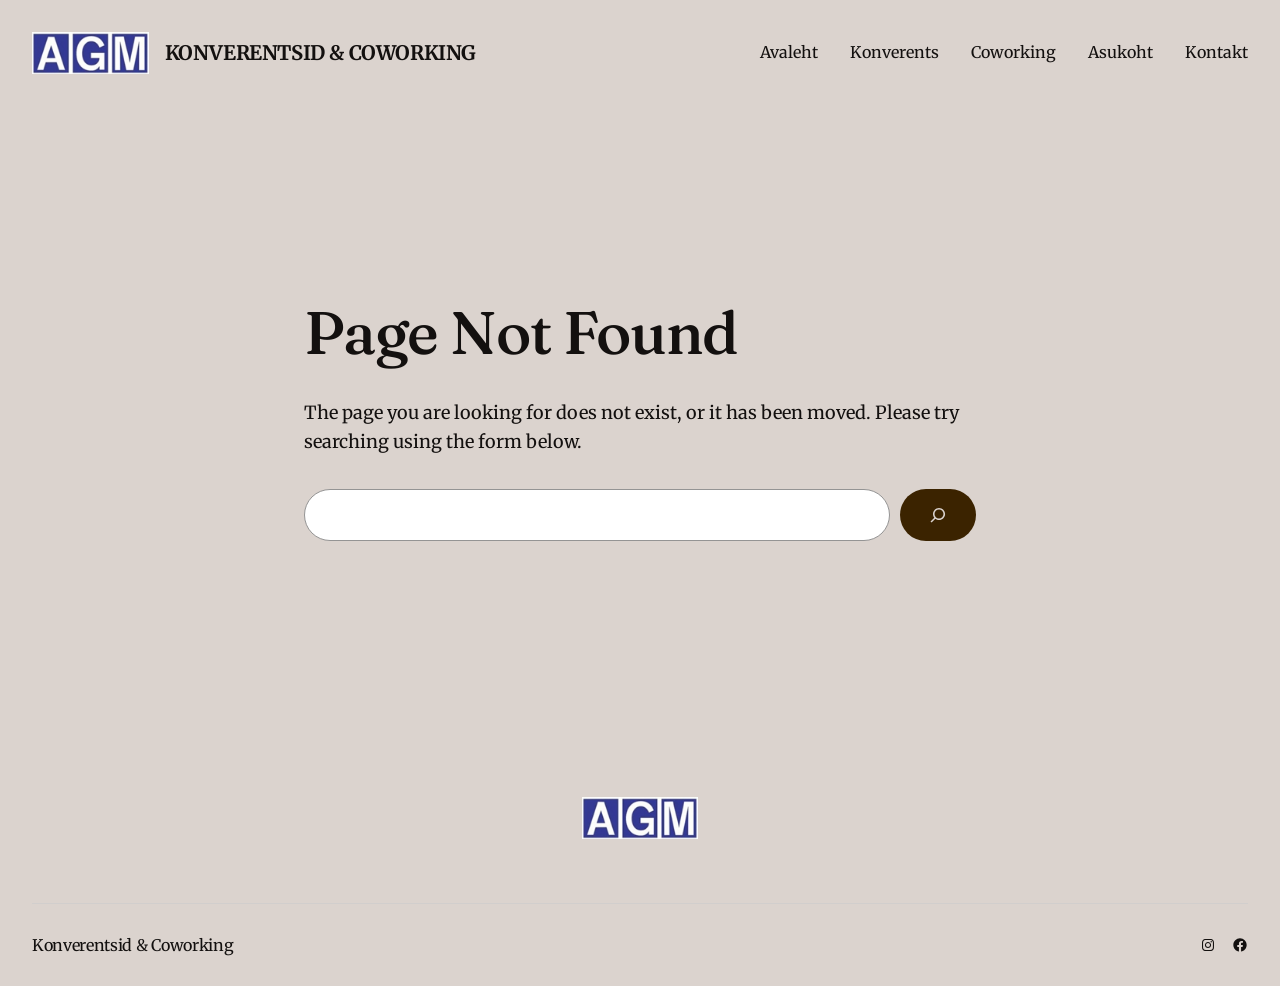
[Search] (938, 515)
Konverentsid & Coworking (320, 52)
